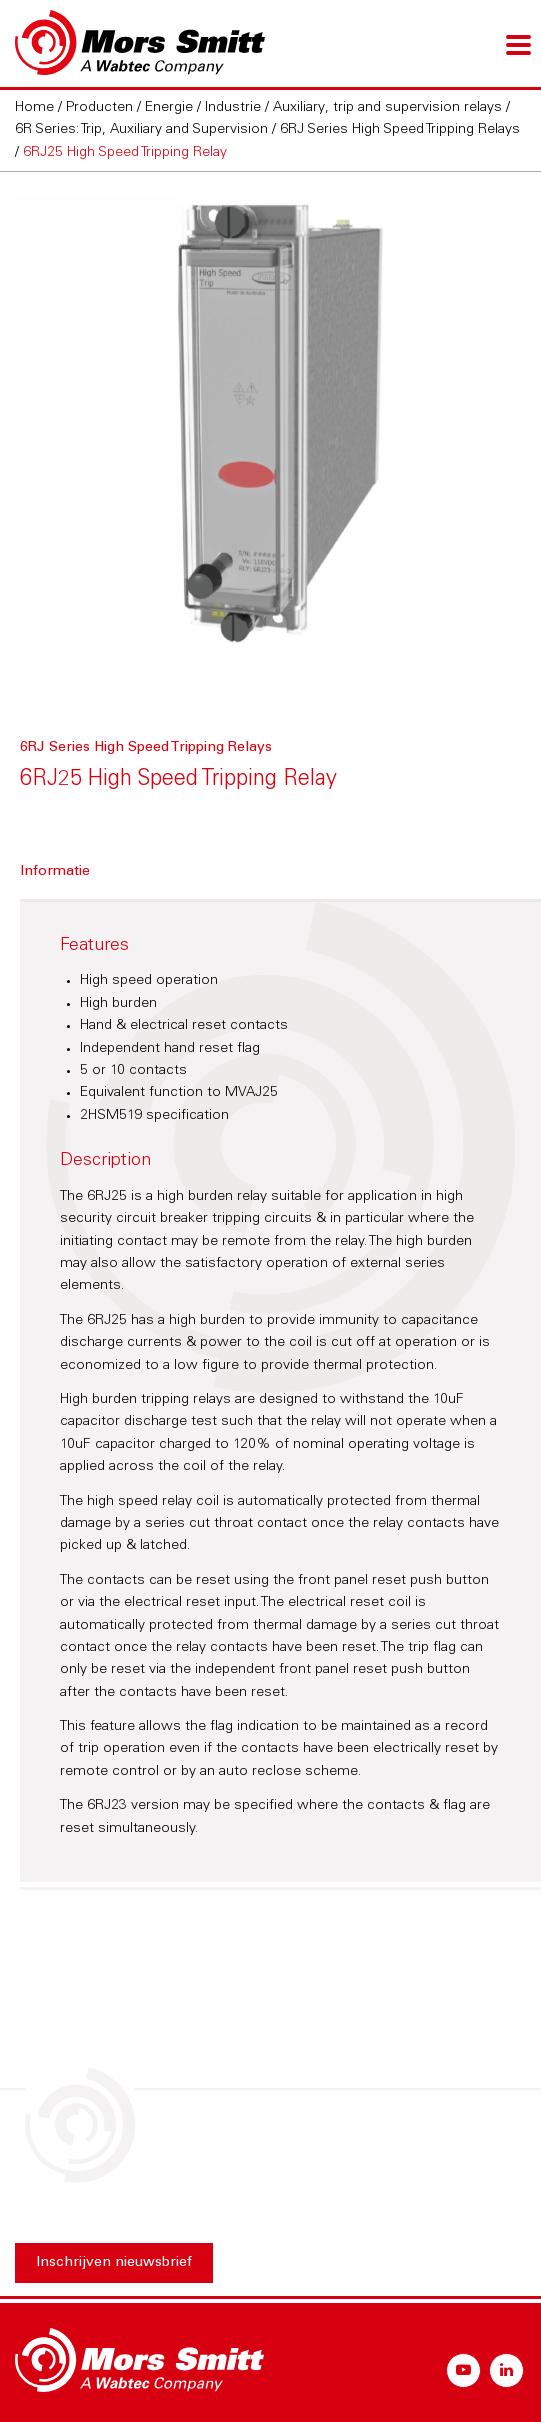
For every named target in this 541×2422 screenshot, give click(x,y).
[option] (270, 421)
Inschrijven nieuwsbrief (114, 2263)
